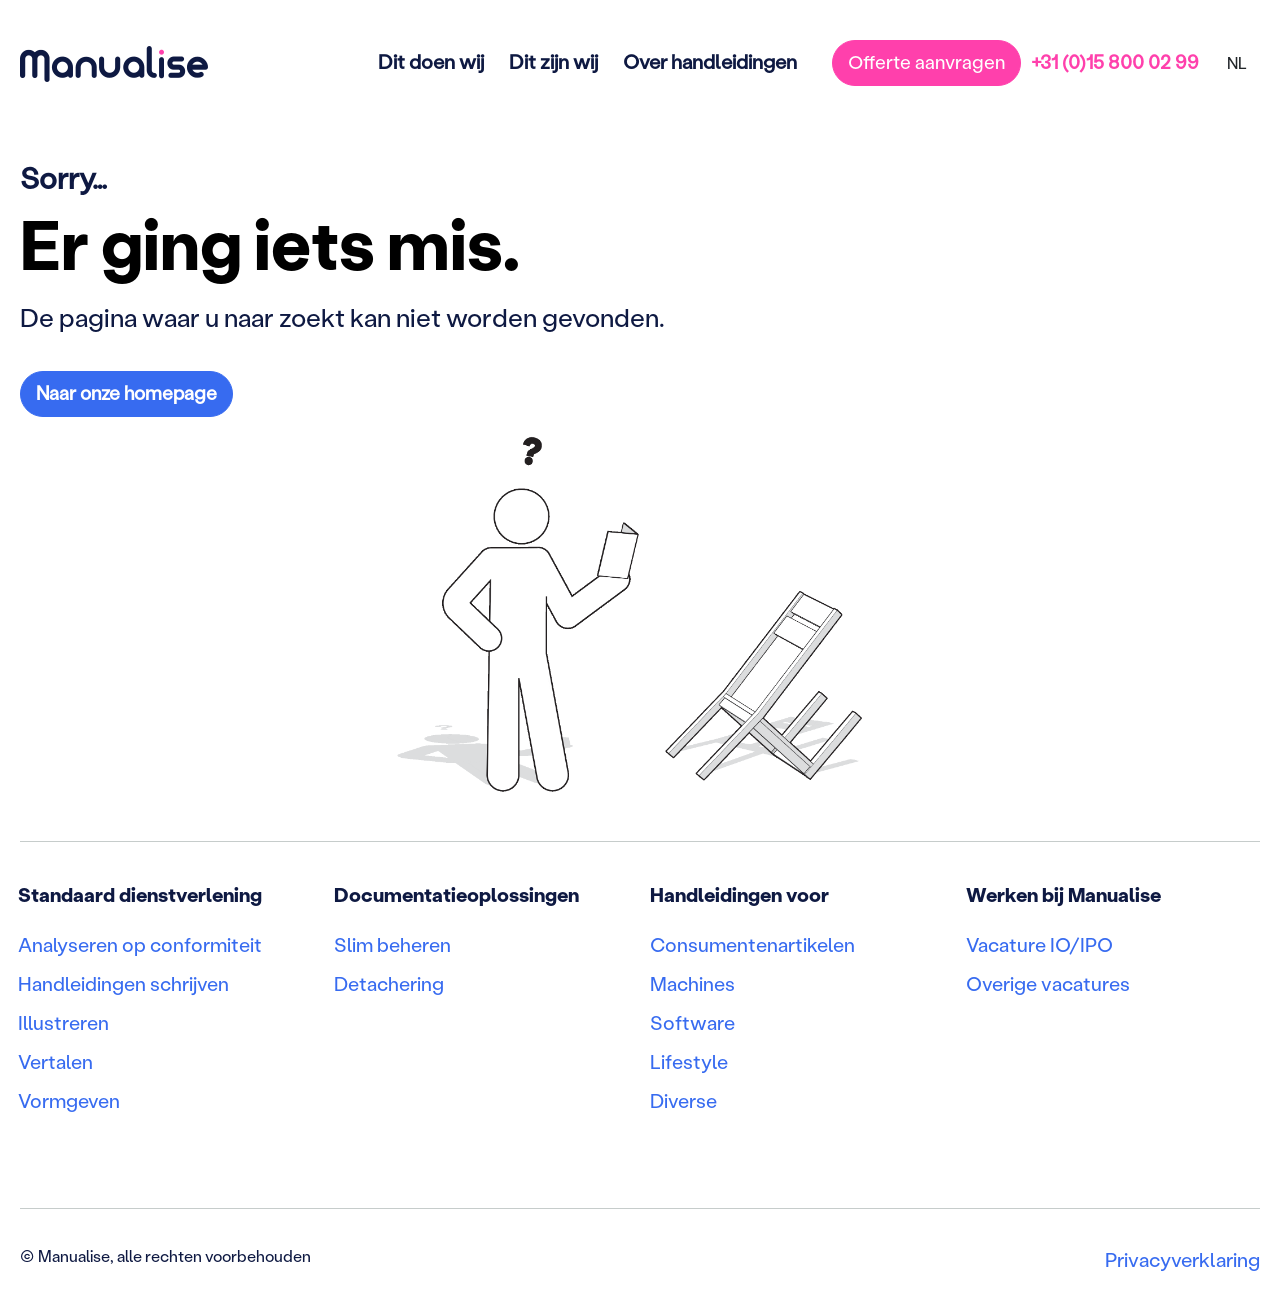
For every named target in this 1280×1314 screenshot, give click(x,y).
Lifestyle (689, 1065)
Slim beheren (393, 945)
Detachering (389, 985)
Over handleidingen (709, 61)
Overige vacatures (1048, 985)
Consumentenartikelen (754, 945)
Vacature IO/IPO (1039, 945)
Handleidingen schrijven (124, 985)
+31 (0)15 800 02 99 (1115, 61)
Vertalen (56, 1065)
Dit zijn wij (552, 61)
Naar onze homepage (126, 392)
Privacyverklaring (1182, 1264)
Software (692, 1025)
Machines (692, 985)
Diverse (684, 1105)
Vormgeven (69, 1105)
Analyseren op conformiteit (141, 945)
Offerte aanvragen (926, 61)
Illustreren (64, 1025)
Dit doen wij (430, 61)
